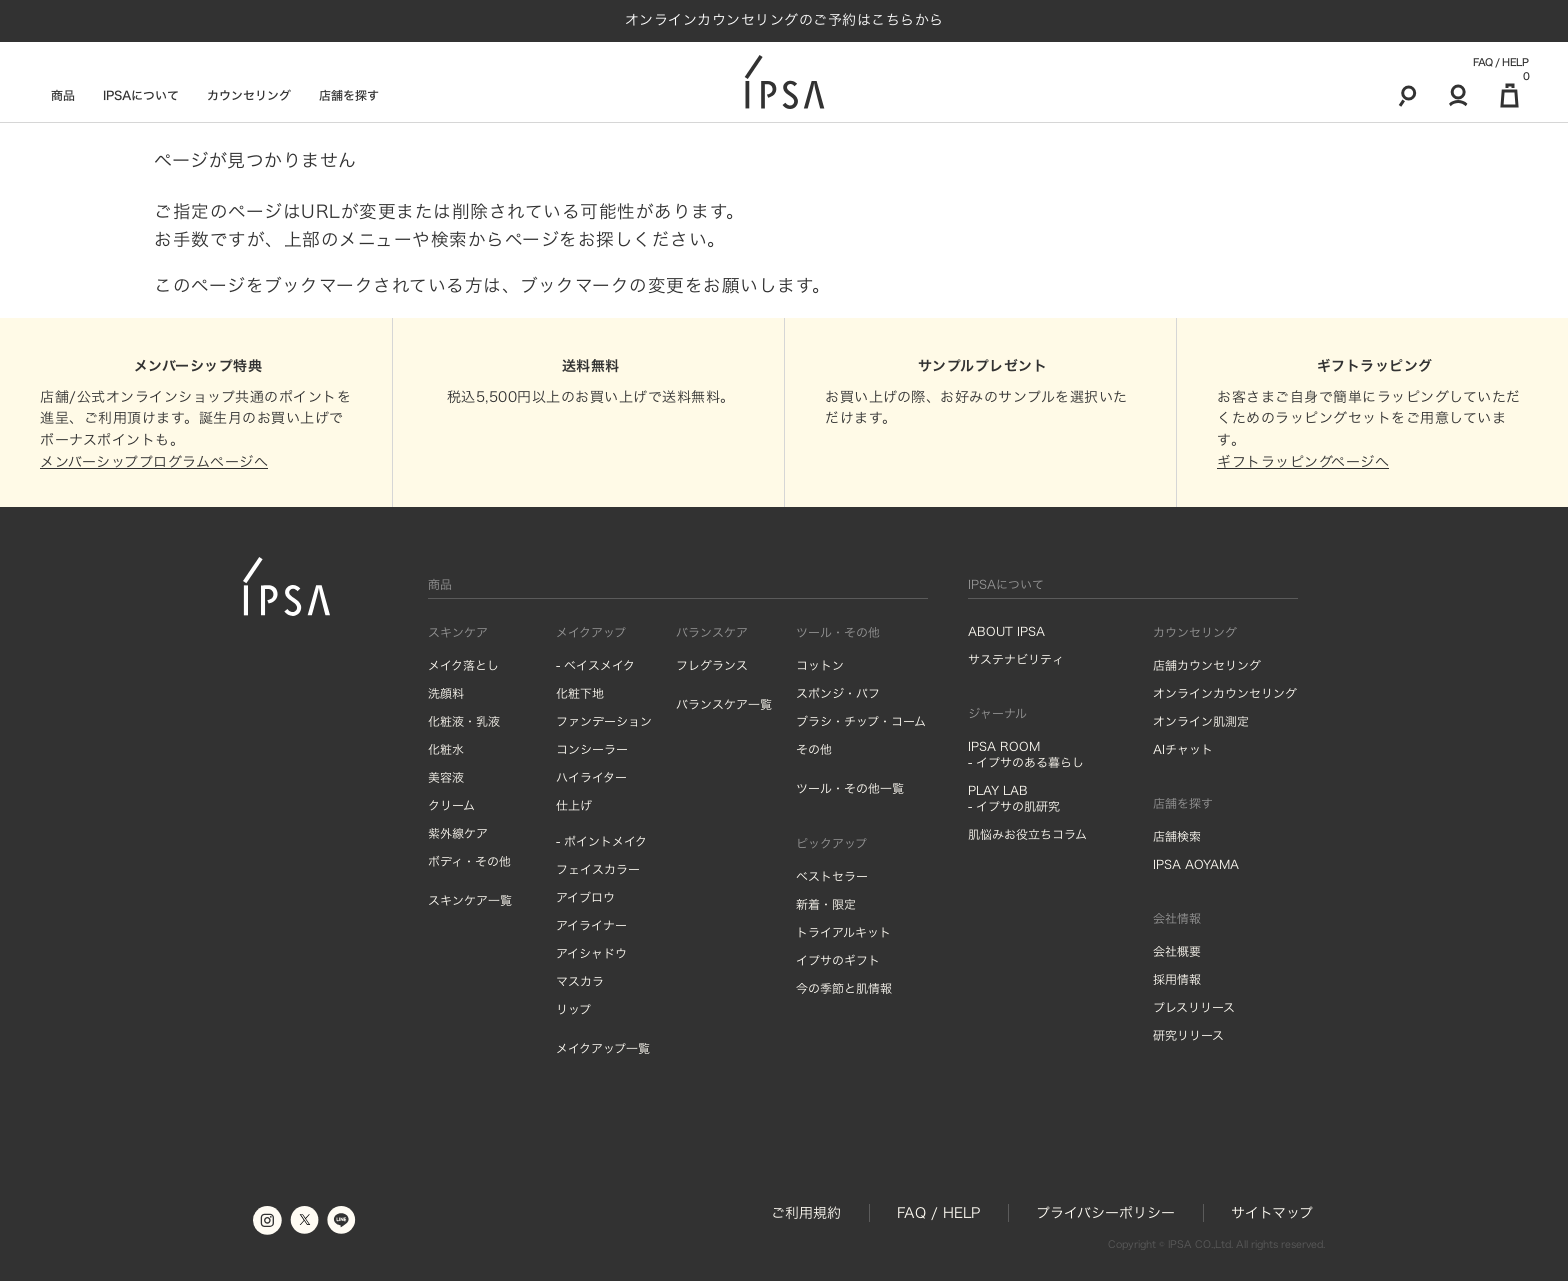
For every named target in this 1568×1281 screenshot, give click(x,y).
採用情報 (1177, 979)
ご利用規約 (806, 1213)
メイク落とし (463, 665)
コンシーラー (592, 749)
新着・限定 (826, 904)
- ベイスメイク (595, 665)
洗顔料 (446, 693)
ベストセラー (832, 876)
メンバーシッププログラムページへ (154, 462)
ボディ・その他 (469, 861)
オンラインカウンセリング (1225, 693)
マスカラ (580, 981)
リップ (573, 1009)
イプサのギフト (838, 960)
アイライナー (591, 925)
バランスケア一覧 (724, 704)
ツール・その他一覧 (850, 788)
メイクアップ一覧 (603, 1048)
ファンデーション (604, 721)
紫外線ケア (458, 833)
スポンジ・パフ (838, 693)
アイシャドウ (591, 953)
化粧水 (446, 749)
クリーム (451, 805)
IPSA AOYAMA (1196, 864)
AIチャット (1183, 749)
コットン (820, 665)
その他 (814, 749)
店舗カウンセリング (1207, 665)
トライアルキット (843, 932)
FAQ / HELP (1500, 62)
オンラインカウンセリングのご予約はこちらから (784, 20)
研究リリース (1188, 1035)
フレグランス (712, 665)
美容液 (446, 777)
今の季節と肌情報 (844, 988)
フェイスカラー (598, 869)
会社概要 (1177, 951)
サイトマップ (1272, 1213)
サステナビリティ (1016, 659)
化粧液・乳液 (464, 721)
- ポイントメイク (601, 841)
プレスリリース (1194, 1007)
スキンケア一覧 (470, 900)
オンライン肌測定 (1201, 721)
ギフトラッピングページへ (1303, 462)
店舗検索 (1177, 836)
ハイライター (591, 777)
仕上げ (574, 805)
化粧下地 (580, 693)
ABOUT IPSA (1006, 631)
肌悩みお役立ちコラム (1027, 834)
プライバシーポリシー (1105, 1213)
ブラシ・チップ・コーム (861, 721)
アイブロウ (585, 897)
